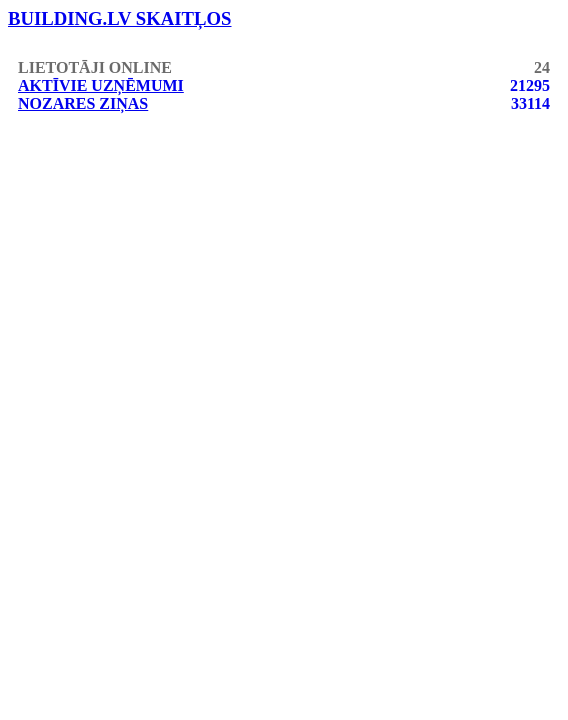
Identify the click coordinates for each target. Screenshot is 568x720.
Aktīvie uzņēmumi (101, 85)
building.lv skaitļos (120, 18)
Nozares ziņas (83, 103)
